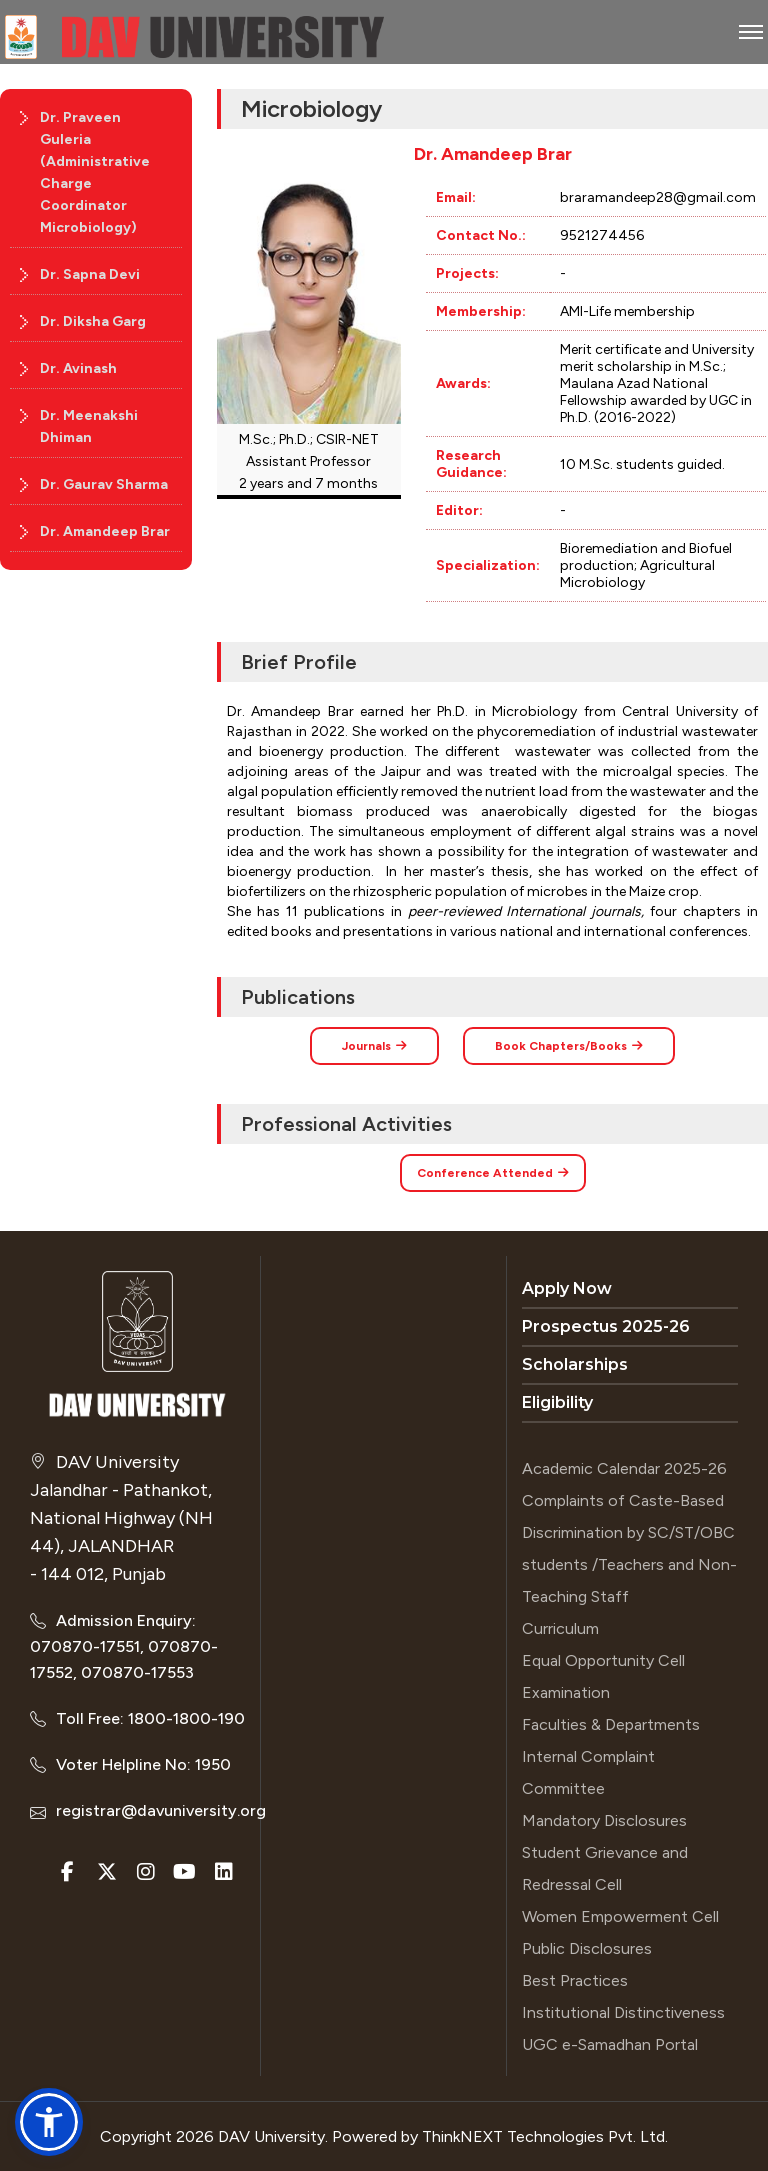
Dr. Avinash (78, 368)
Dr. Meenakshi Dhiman (89, 426)
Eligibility (557, 1402)
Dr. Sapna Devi (90, 274)
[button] (49, 2122)
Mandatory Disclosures (604, 1820)
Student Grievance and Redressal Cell (605, 1868)
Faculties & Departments (611, 1724)
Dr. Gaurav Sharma (104, 484)
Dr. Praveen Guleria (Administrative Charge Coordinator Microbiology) (95, 172)
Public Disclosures (587, 1948)
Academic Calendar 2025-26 (624, 1468)
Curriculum (560, 1628)
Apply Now (567, 1288)
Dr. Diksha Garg (93, 321)
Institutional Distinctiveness (623, 2012)
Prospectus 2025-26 (606, 1326)
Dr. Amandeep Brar (105, 531)
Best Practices (575, 1980)
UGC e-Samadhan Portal (610, 2044)
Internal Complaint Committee (588, 1772)
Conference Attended (493, 1173)
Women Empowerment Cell (620, 1916)
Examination (566, 1692)
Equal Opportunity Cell (603, 1660)
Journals (374, 1046)
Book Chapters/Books (569, 1046)
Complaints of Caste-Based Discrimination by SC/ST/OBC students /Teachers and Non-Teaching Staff (629, 1548)
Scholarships (575, 1364)
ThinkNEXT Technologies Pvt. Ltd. (545, 2136)
